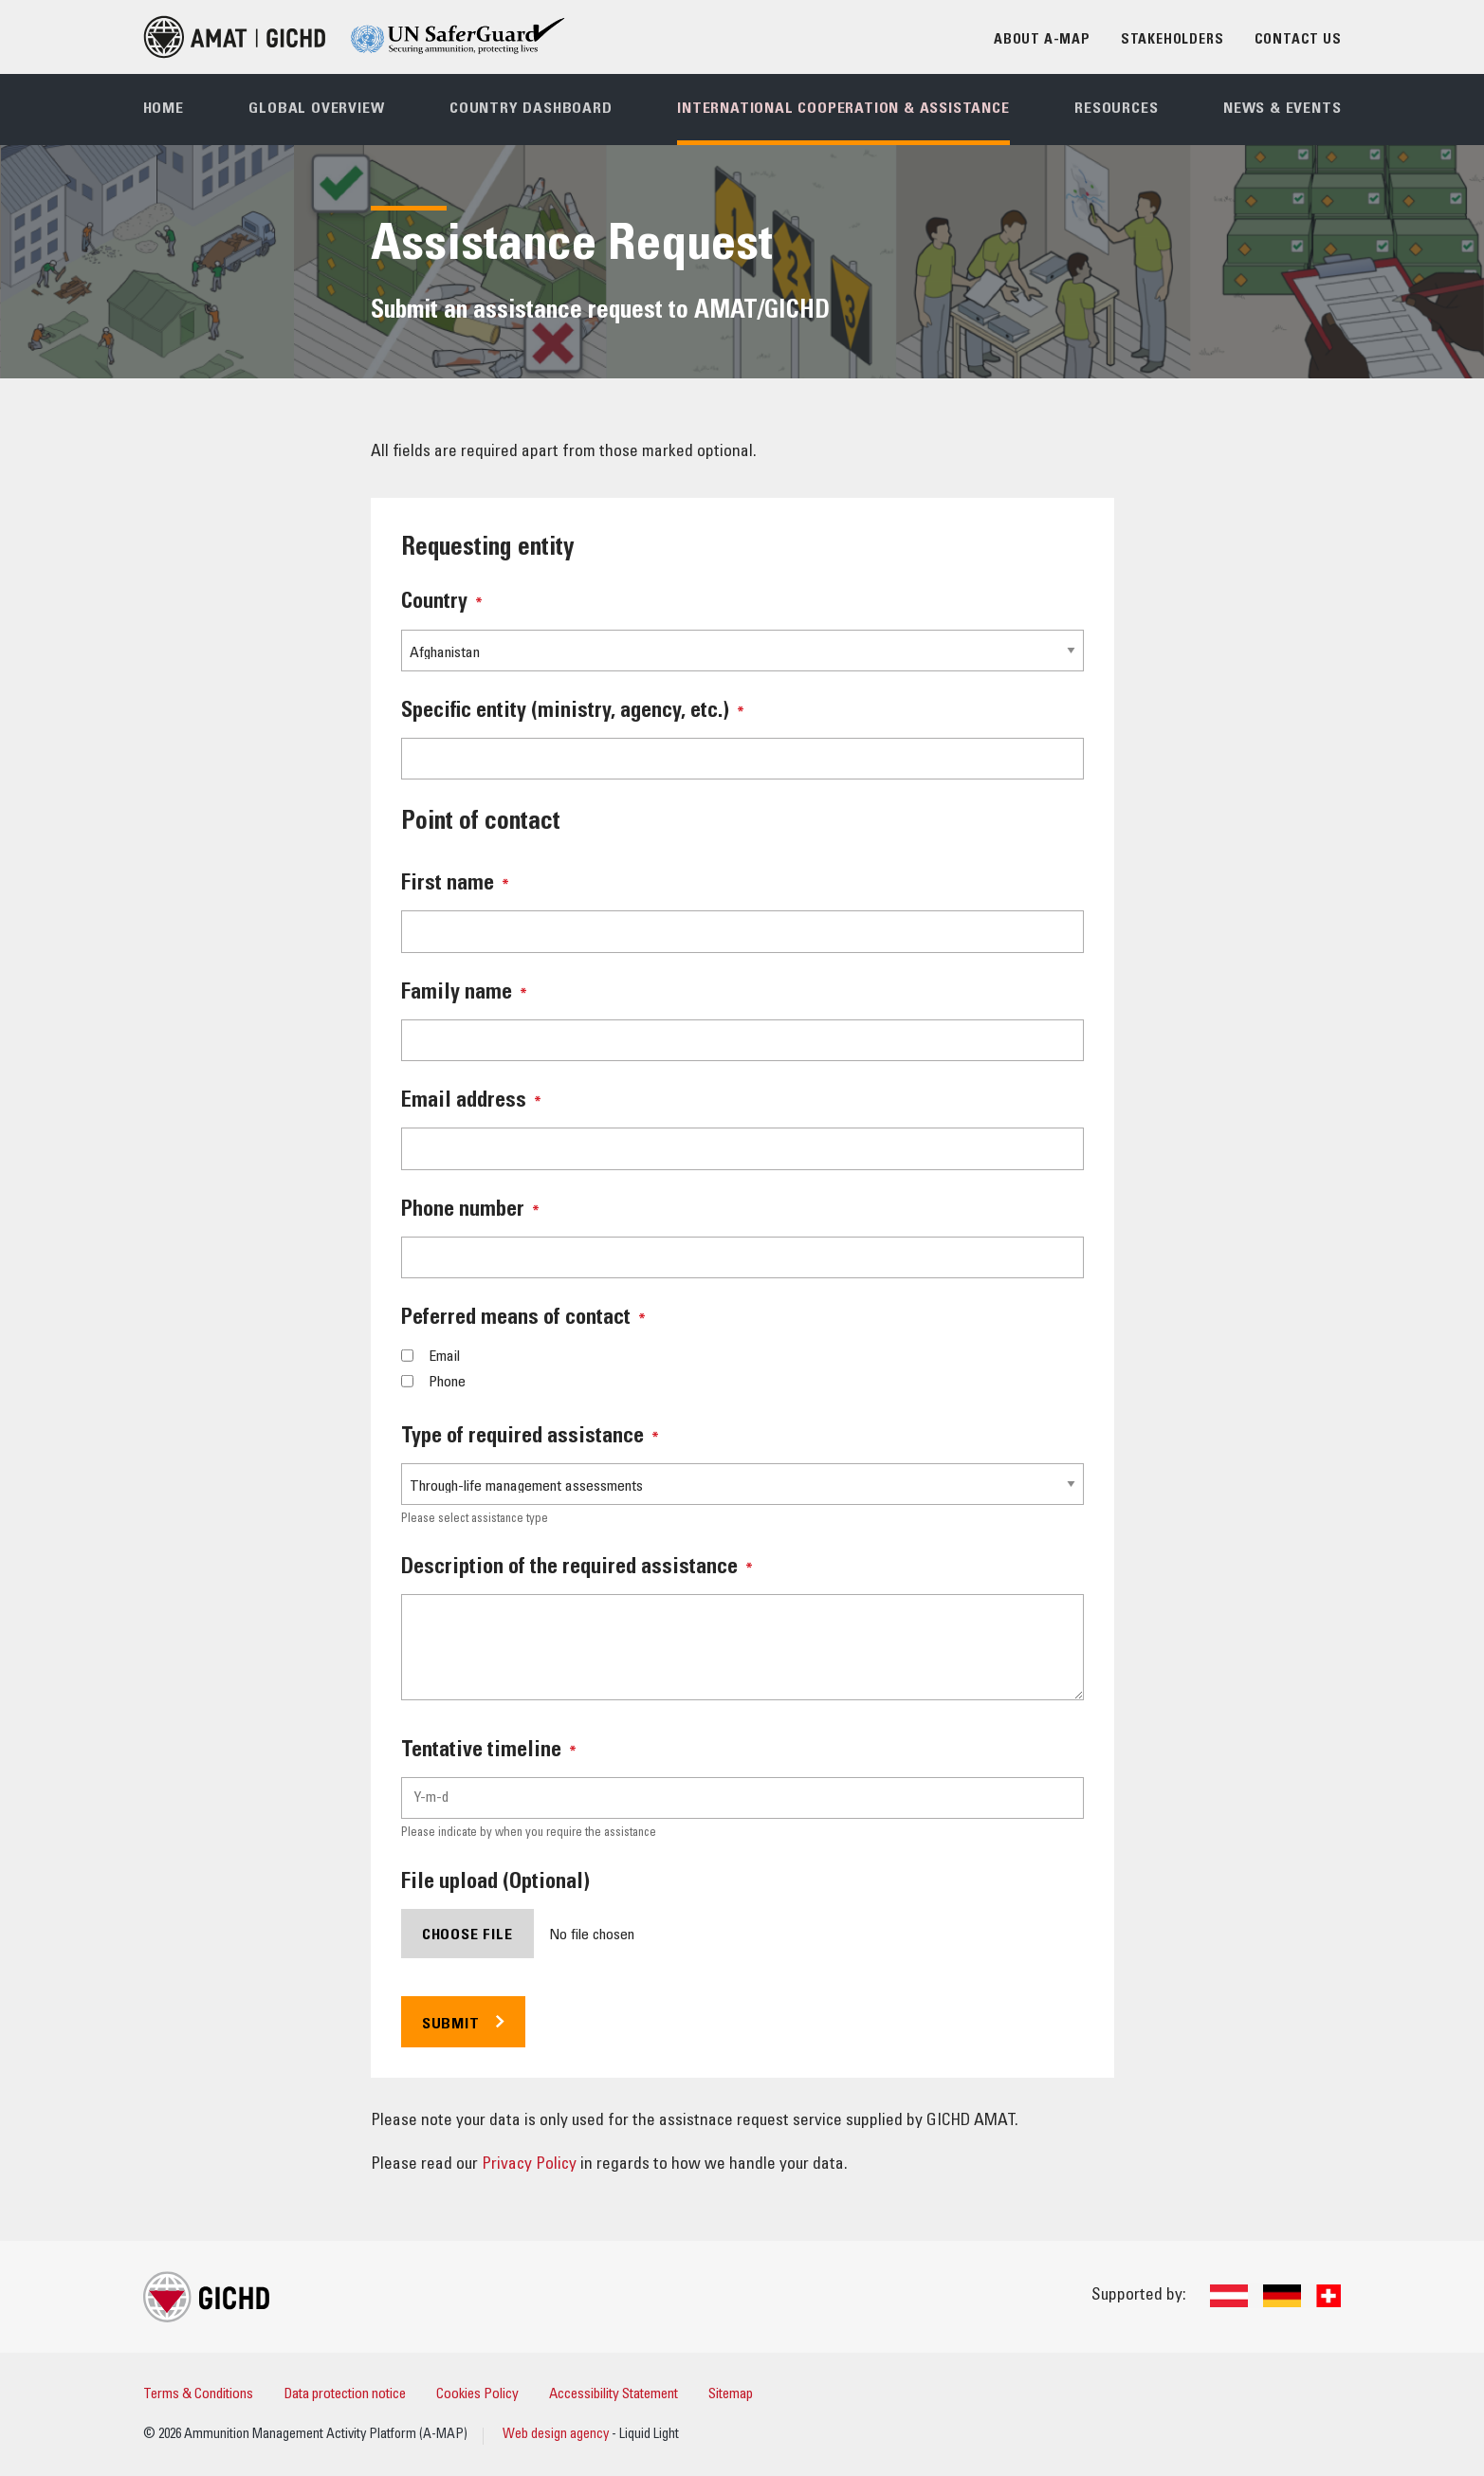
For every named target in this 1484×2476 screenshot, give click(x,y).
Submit (451, 2024)
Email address (471, 1101)
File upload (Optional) (495, 1883)
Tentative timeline (489, 1751)
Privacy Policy (529, 2164)
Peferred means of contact (523, 1319)
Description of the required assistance (577, 1568)
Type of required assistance (530, 1437)
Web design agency (557, 2435)
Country (442, 603)
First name (455, 884)
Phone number (470, 1211)
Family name (464, 993)
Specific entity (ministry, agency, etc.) (572, 712)
